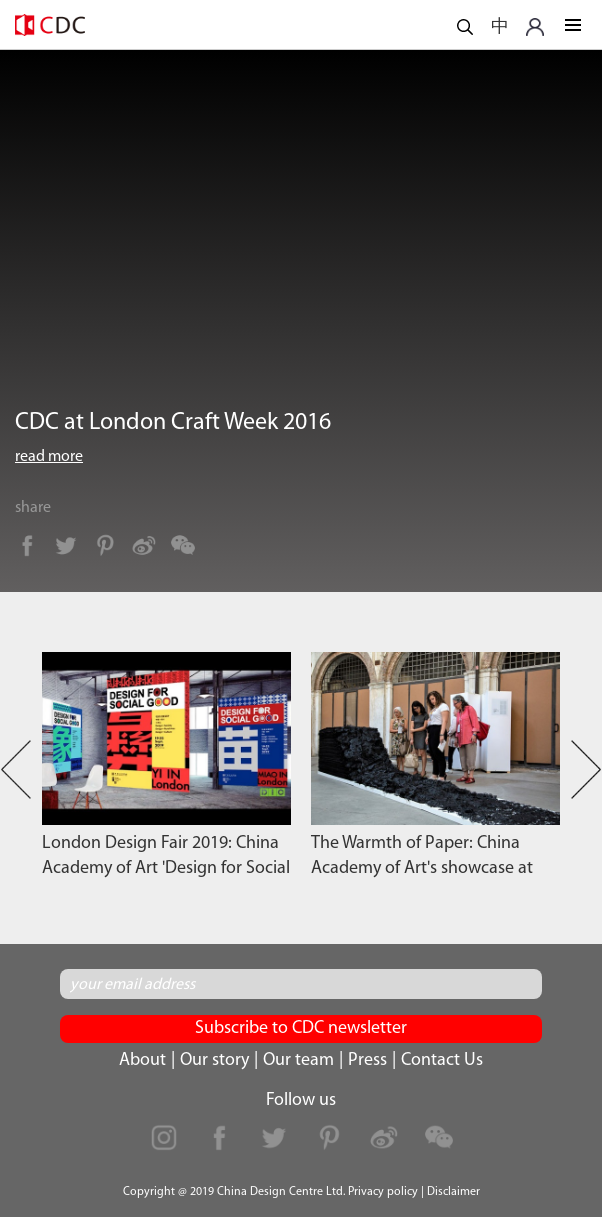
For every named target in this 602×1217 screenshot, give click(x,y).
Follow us (301, 1100)
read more (49, 457)
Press (367, 1060)
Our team (298, 1060)
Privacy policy (383, 1192)
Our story (214, 1060)
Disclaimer (453, 1192)
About (142, 1060)
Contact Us (442, 1060)
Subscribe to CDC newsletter (301, 1028)
